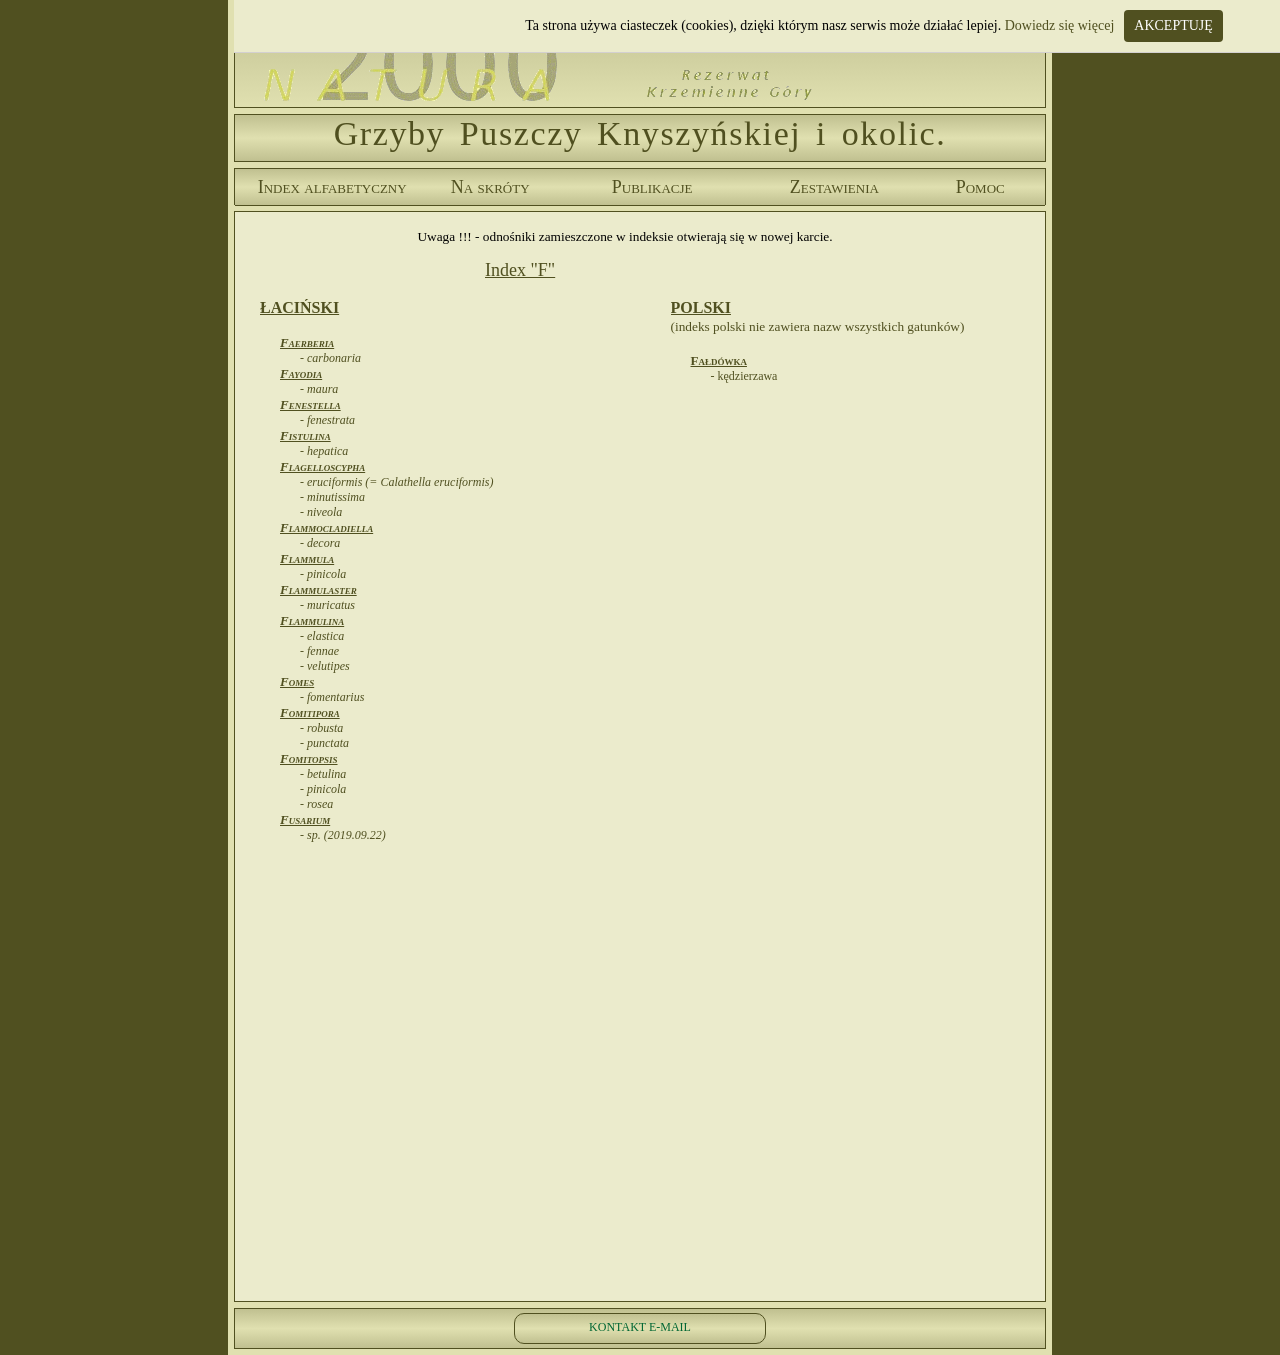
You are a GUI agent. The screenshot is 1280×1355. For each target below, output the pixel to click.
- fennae (319, 651)
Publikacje (652, 187)
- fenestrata (327, 420)
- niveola (321, 512)
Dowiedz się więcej (1060, 25)
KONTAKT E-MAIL (640, 1327)
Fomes (297, 681)
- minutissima (332, 497)
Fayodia (301, 373)
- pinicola (323, 574)
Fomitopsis (309, 758)
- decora (320, 543)
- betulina (323, 774)
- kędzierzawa (744, 376)
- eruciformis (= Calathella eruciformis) (396, 482)
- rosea (316, 804)
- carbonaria (330, 358)
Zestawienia (834, 187)
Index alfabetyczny (332, 187)
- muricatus (327, 605)
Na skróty (490, 187)
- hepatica (324, 451)
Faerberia (307, 342)
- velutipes (325, 666)
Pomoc (980, 187)
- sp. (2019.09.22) (343, 835)
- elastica (322, 636)
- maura (319, 389)
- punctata (324, 743)
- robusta (321, 728)
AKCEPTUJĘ (1173, 25)
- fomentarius (332, 697)
